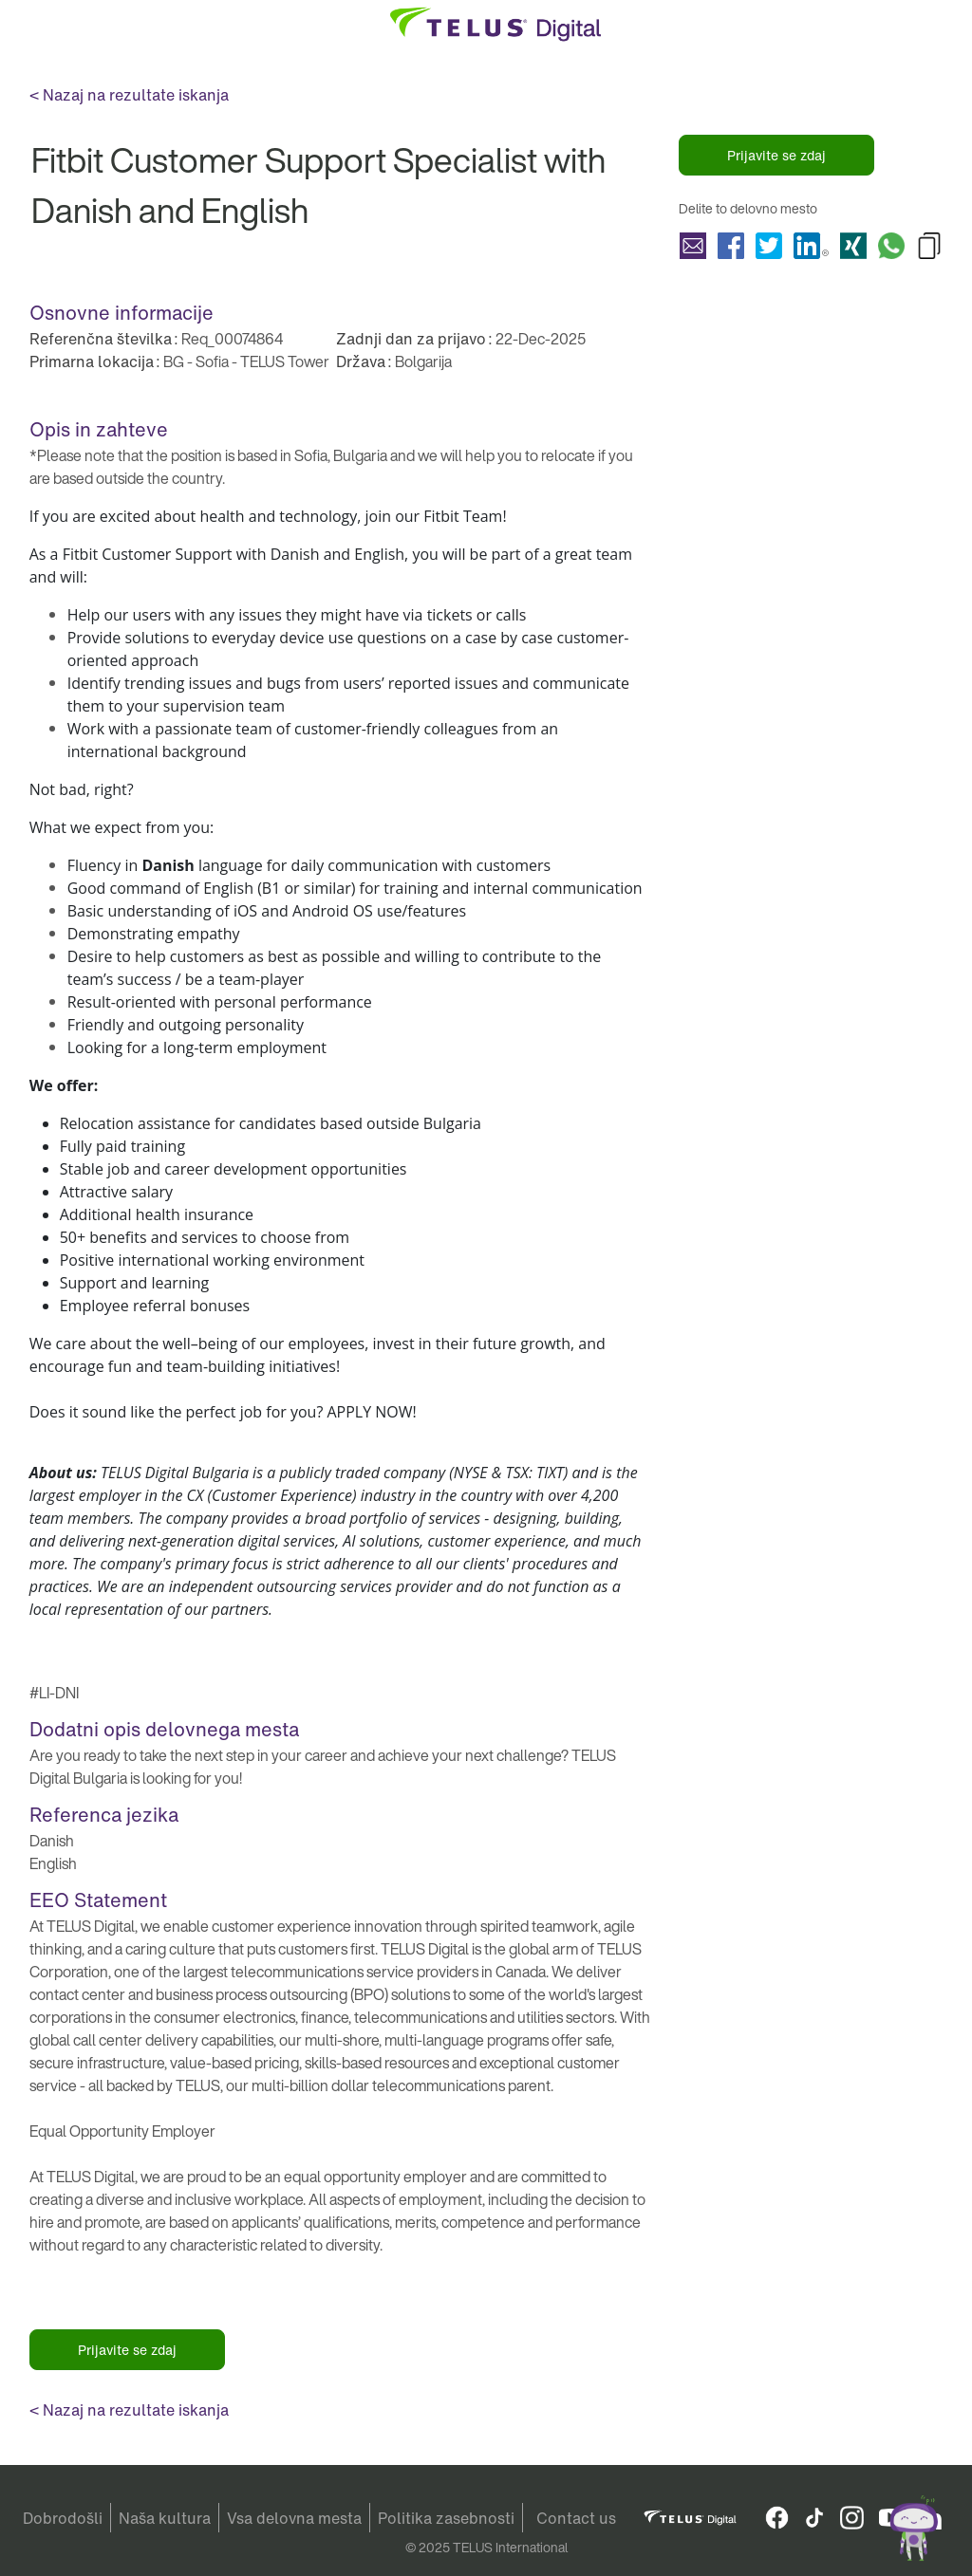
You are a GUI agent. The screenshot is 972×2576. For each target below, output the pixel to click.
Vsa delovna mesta (294, 2518)
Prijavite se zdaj (776, 155)
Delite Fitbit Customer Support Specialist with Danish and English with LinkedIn (811, 245)
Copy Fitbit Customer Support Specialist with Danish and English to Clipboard (929, 245)
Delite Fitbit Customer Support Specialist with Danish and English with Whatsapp (891, 245)
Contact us (576, 2518)
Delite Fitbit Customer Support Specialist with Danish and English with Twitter (769, 245)
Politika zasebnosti (446, 2518)
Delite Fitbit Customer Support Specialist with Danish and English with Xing (853, 245)
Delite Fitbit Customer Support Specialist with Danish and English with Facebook (731, 245)
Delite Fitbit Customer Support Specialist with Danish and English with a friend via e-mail (693, 245)
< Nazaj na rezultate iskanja (129, 94)
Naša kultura (165, 2518)
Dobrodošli (63, 2518)
